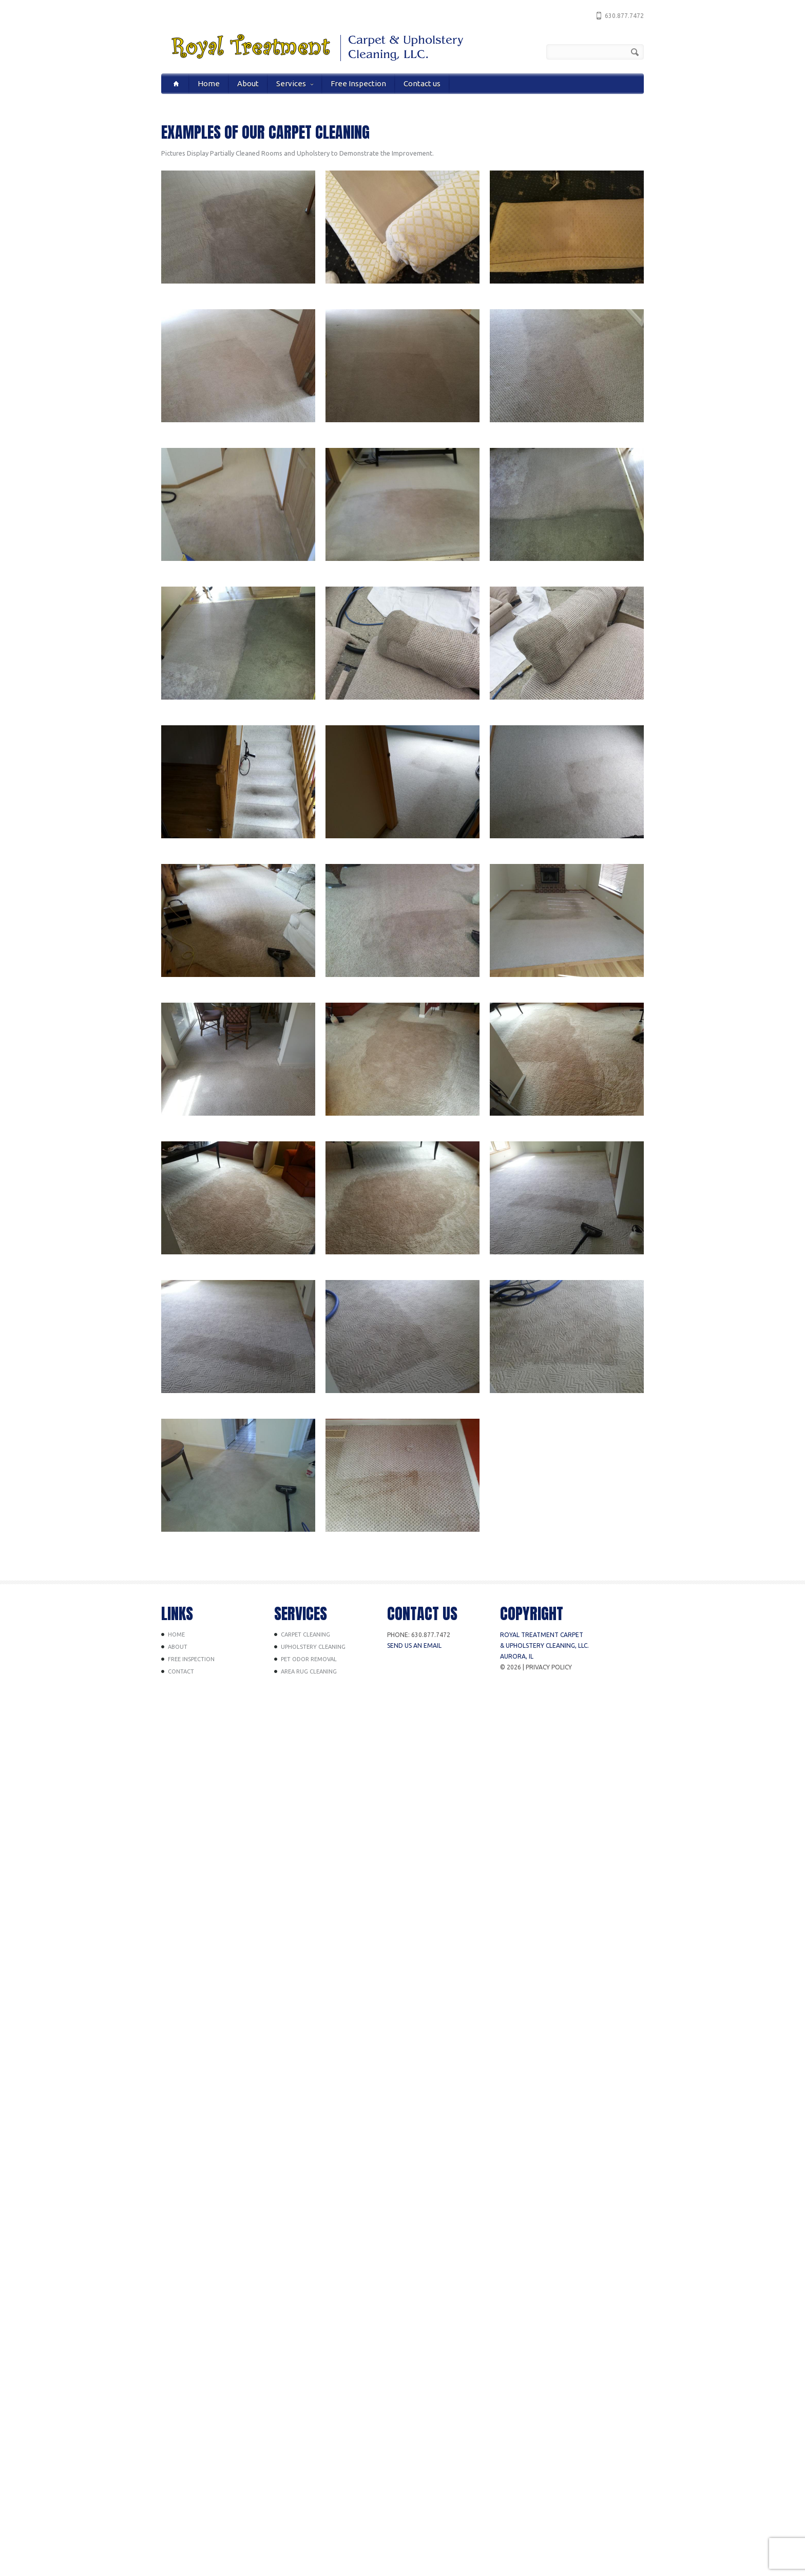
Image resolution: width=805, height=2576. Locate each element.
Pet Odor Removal (309, 1659)
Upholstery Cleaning (313, 1647)
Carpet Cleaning (305, 1634)
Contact (181, 1671)
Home (209, 83)
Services (294, 83)
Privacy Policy (549, 1667)
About (248, 83)
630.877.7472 (624, 15)
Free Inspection (358, 83)
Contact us (422, 83)
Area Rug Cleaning (309, 1671)
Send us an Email (414, 1645)
